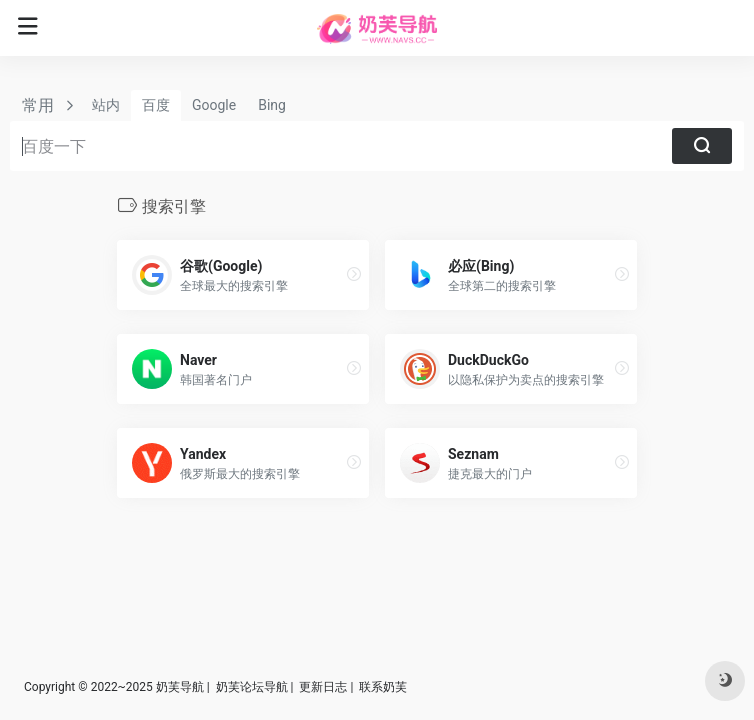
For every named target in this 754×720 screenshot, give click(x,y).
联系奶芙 (383, 687)
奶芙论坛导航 (252, 687)
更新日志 (323, 687)
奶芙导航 (180, 687)
